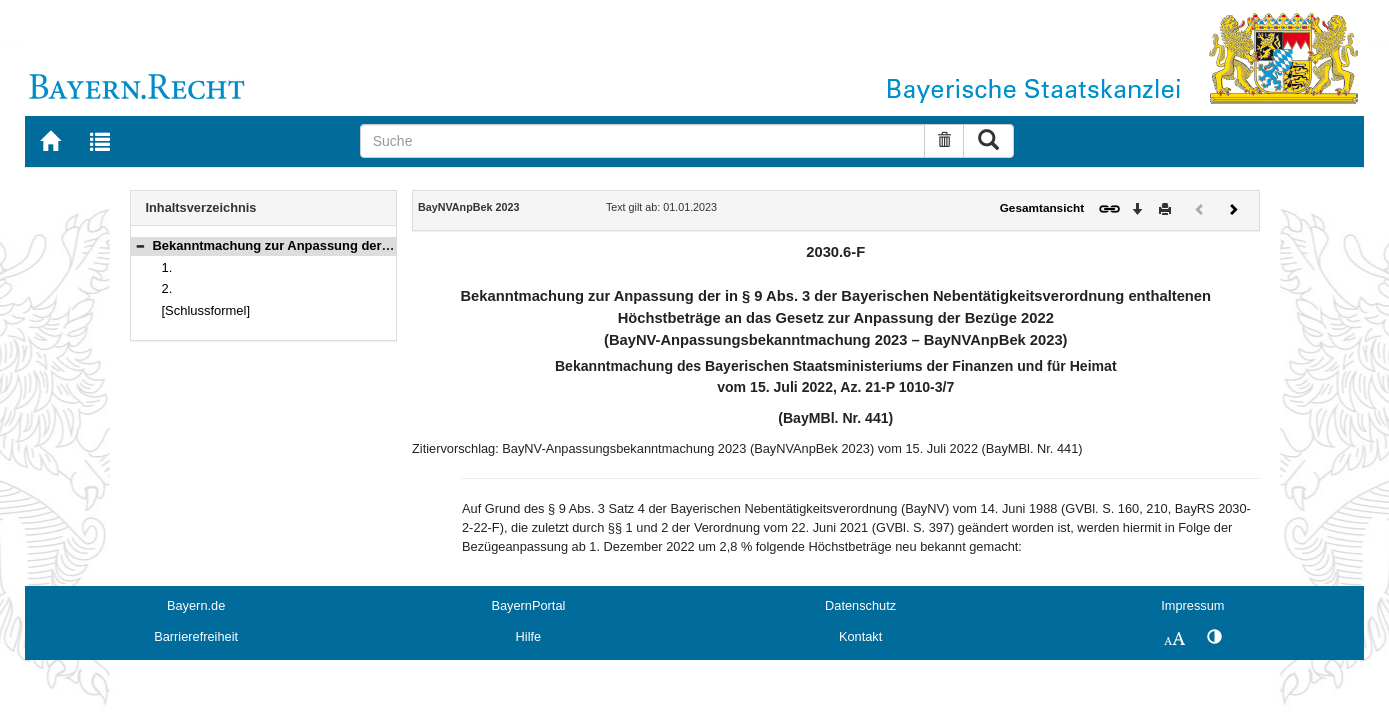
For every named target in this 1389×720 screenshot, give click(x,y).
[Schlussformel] (206, 310)
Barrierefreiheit (196, 636)
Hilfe (529, 636)
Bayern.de (196, 605)
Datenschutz (860, 605)
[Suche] (643, 141)
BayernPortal (528, 605)
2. (167, 288)
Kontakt (860, 636)
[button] (140, 245)
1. (167, 267)
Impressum (1192, 605)
